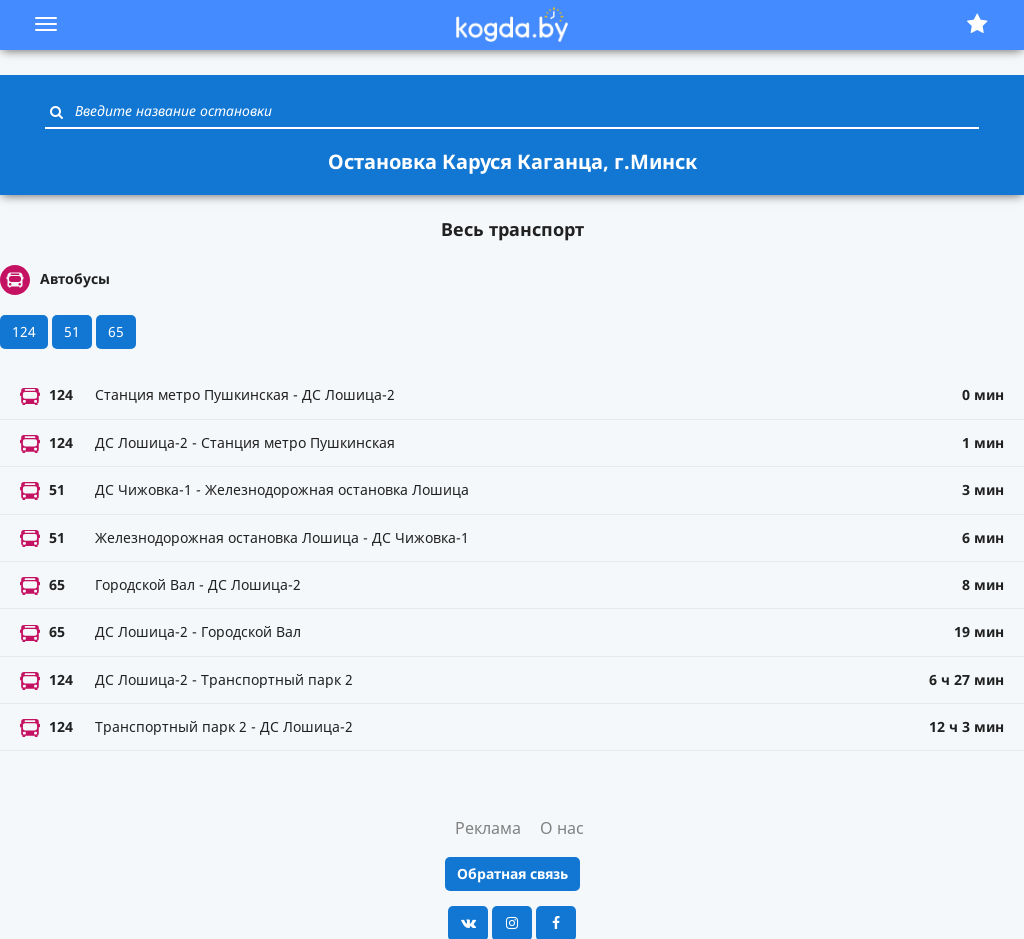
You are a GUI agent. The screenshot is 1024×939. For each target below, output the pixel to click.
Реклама (488, 828)
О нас (562, 828)
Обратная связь (512, 873)
